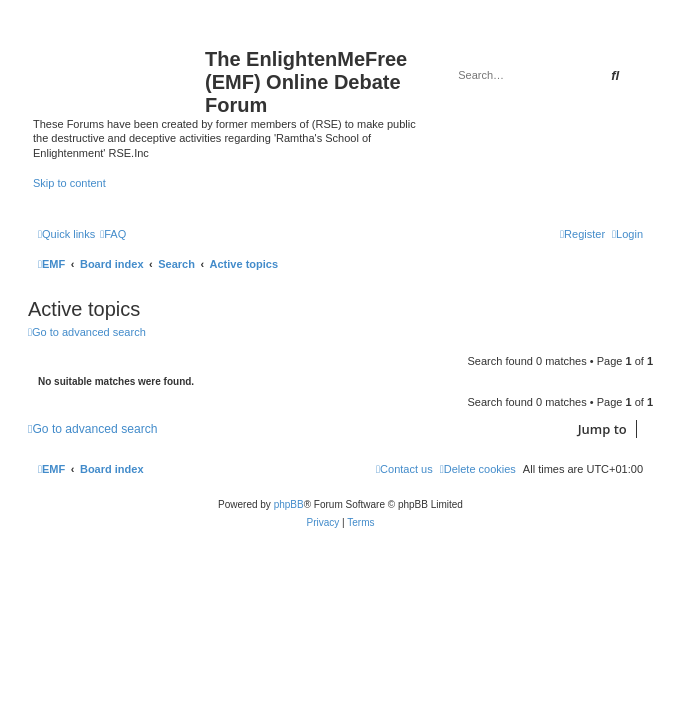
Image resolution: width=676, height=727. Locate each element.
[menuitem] (113, 234)
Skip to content (69, 183)
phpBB (289, 504)
